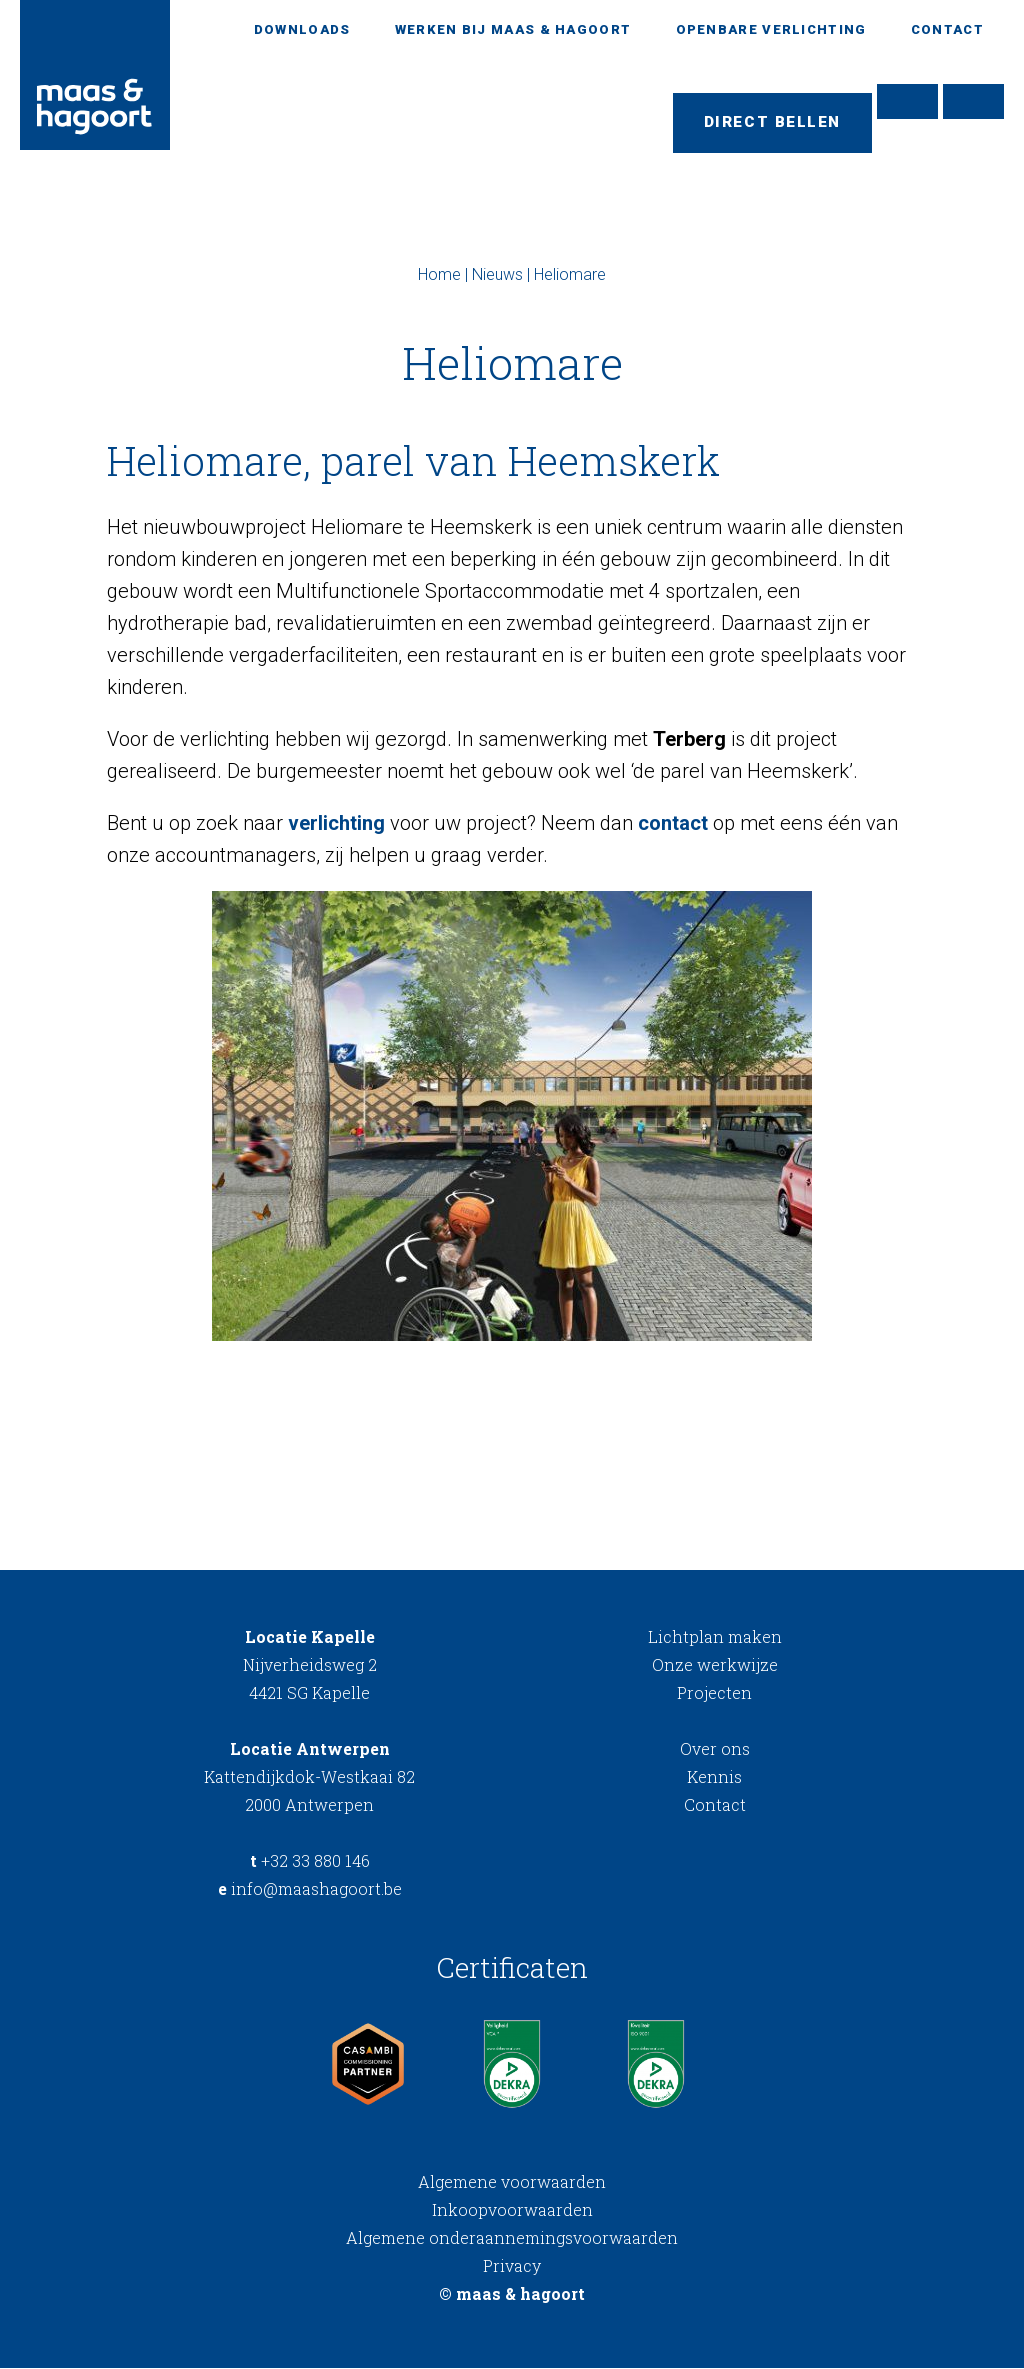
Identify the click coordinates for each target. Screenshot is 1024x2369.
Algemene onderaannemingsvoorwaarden (512, 2238)
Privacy (512, 2266)
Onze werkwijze (715, 1665)
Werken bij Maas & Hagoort (513, 29)
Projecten (714, 1693)
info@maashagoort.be (310, 1889)
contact (673, 824)
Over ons (715, 1749)
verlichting (336, 824)
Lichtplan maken (715, 1637)
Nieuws (497, 275)
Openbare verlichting (771, 29)
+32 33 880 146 (310, 1861)
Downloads (302, 29)
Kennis (714, 1777)
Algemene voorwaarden (512, 2182)
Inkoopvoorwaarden (512, 2210)
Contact (947, 29)
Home (439, 275)
